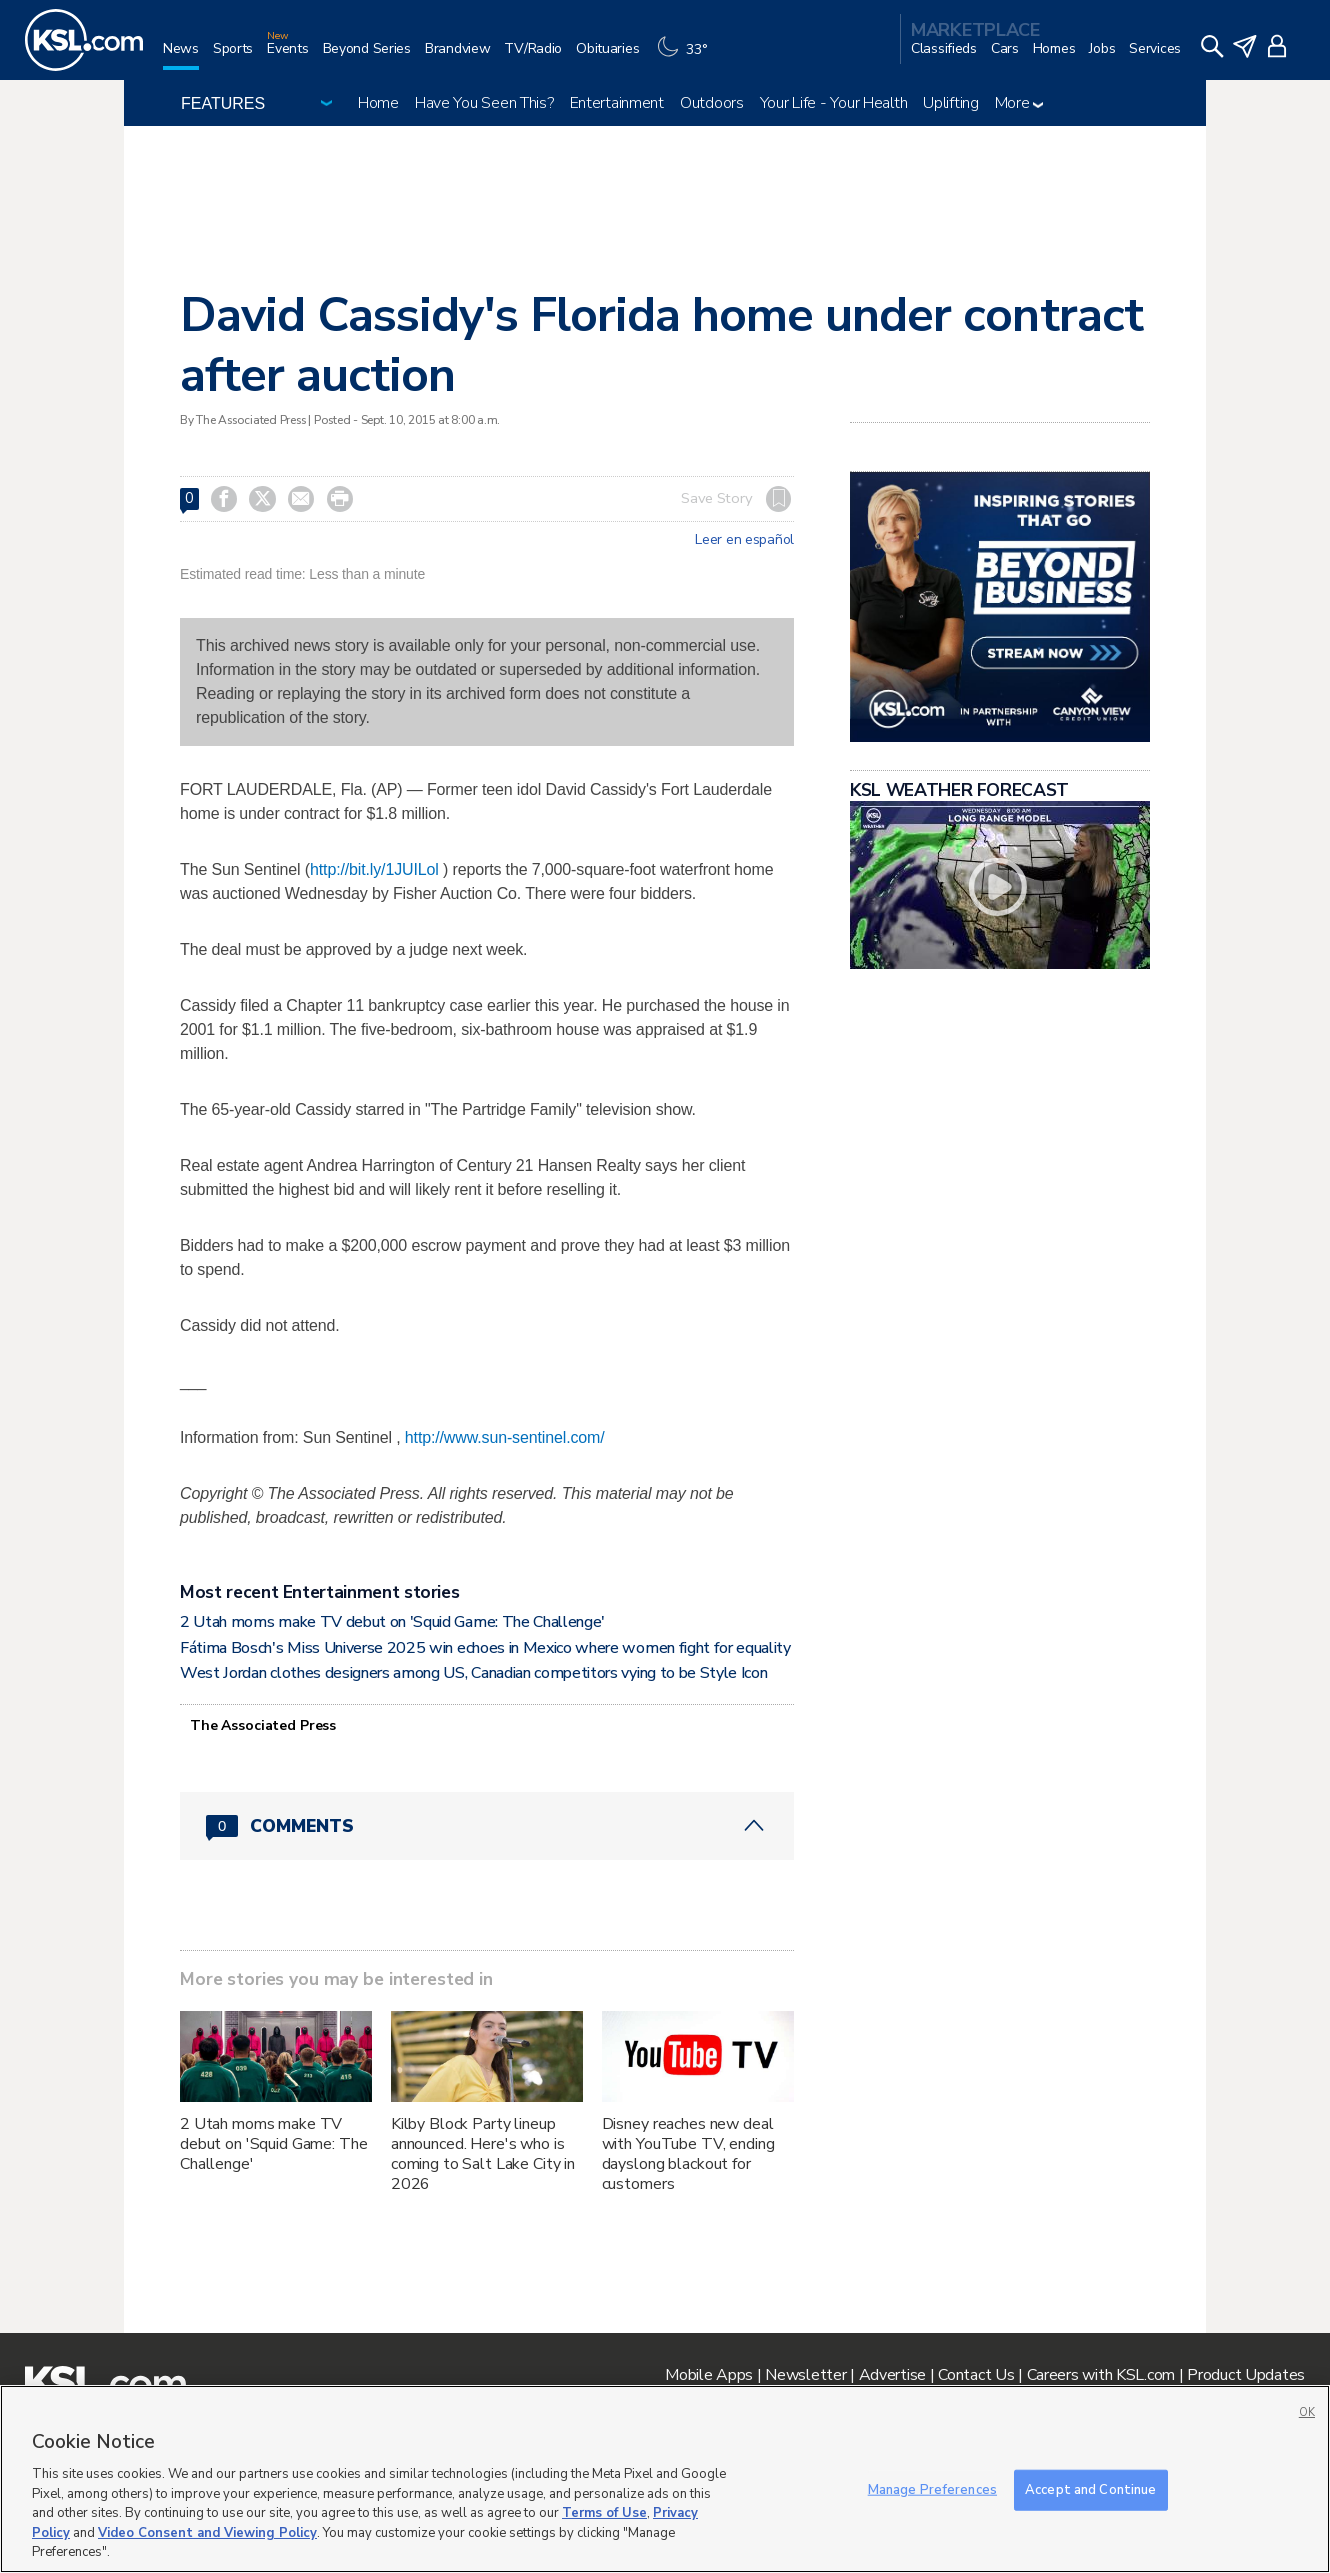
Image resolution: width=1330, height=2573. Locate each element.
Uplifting (950, 103)
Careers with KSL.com (1101, 2375)
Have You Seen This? (484, 103)
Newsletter (805, 2375)
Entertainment (617, 103)
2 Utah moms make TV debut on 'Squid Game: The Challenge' (392, 1622)
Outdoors (712, 103)
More (1019, 103)
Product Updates (1246, 2375)
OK (1307, 2412)
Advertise (892, 2375)
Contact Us (976, 2375)
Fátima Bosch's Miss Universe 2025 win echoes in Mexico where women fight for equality (485, 1648)
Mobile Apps (709, 2375)
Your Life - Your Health (834, 103)
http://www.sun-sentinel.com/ (505, 1437)
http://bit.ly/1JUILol (374, 869)
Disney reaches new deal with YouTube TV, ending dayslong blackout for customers (688, 2154)
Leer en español (744, 540)
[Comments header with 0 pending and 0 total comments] (487, 1826)
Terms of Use (604, 2513)
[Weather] (687, 56)
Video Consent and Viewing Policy (207, 2533)
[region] (665, 2479)
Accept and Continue (1090, 2489)
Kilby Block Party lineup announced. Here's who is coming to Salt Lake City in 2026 (483, 2154)
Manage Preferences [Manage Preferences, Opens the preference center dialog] (932, 2489)
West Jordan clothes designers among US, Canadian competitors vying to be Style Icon (473, 1673)
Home (378, 103)
